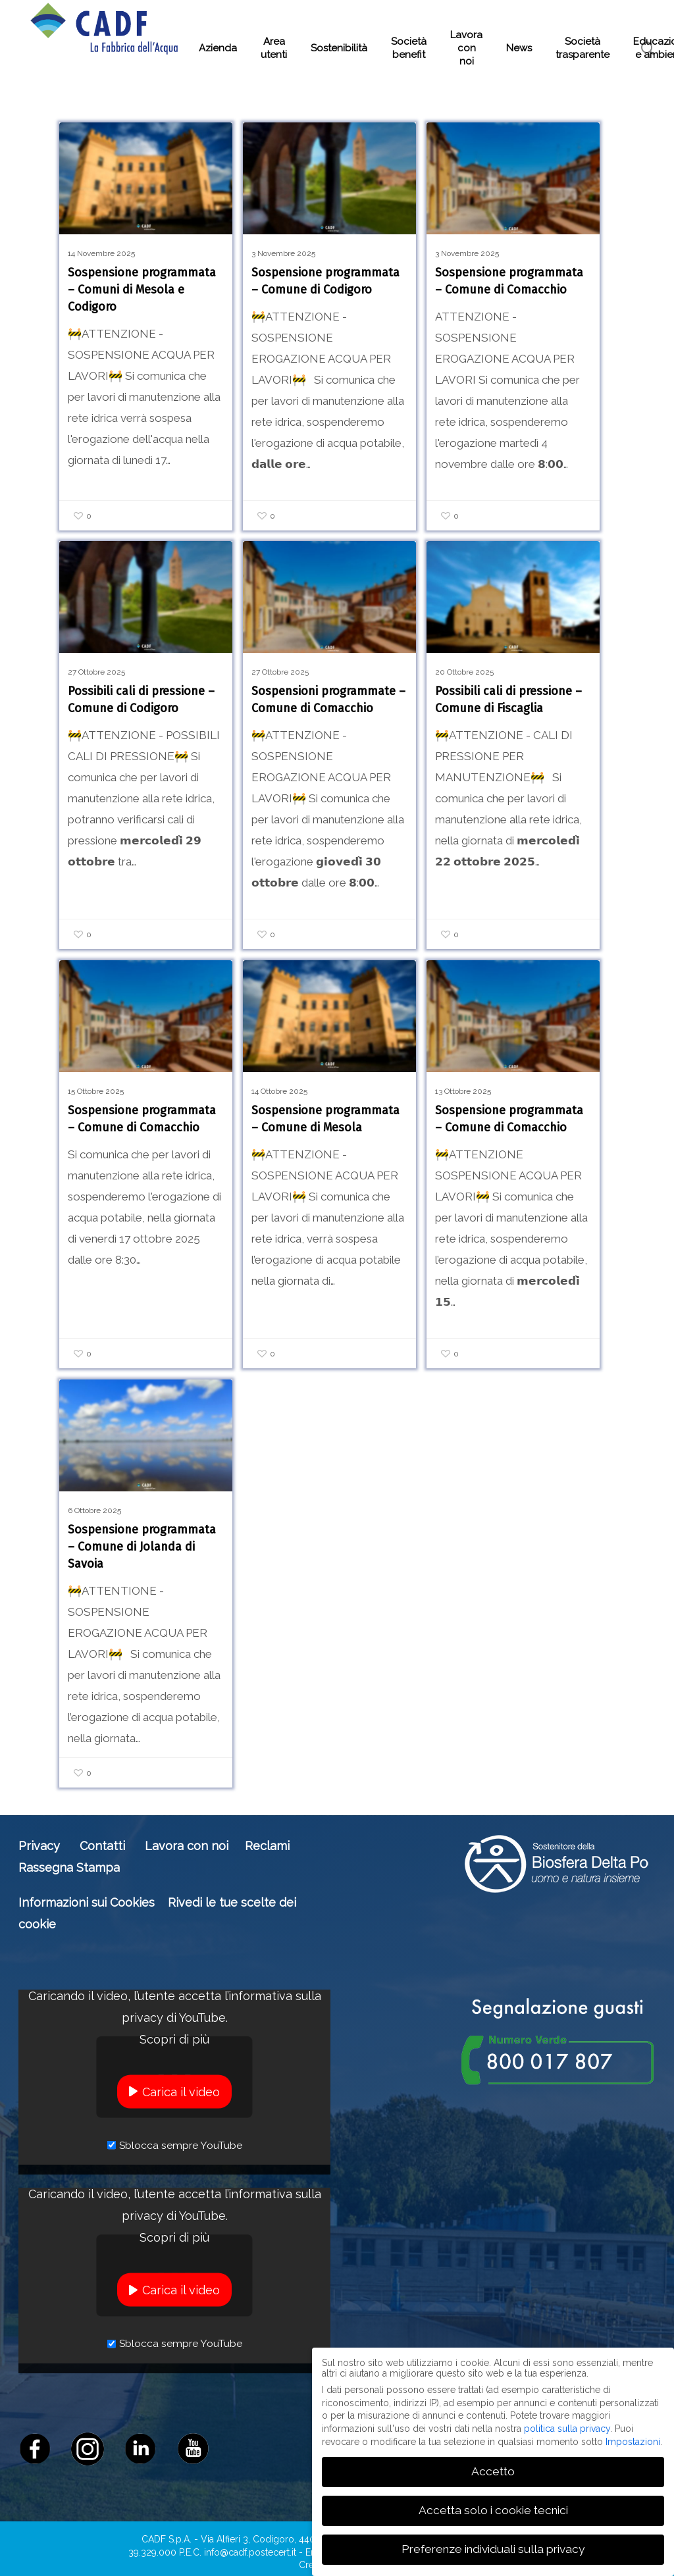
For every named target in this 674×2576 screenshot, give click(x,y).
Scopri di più (174, 2039)
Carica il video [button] (181, 2091)
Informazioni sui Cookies (86, 1902)
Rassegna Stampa (69, 1867)
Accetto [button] (493, 2471)
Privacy (39, 1846)
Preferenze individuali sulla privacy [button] (493, 2549)
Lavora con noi (186, 1846)
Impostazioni (633, 2441)
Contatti (102, 1846)
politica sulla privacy (567, 2428)
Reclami (267, 1846)
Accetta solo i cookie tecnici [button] (493, 2510)
